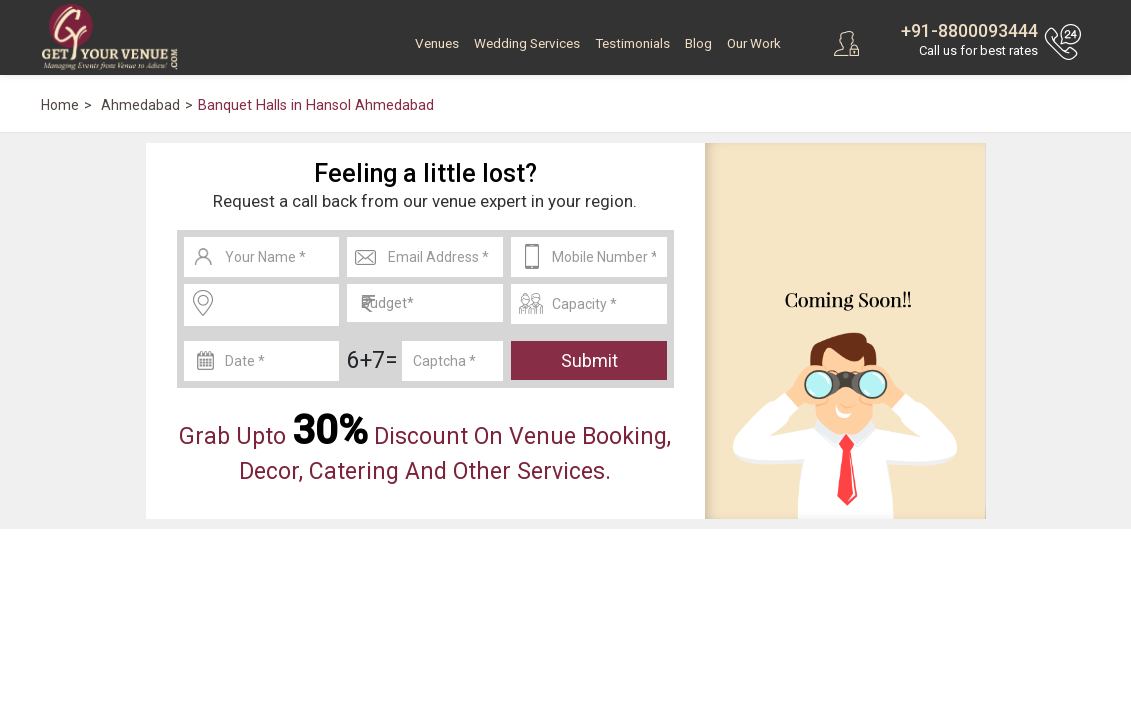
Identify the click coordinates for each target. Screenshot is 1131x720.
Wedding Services (527, 43)
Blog (698, 43)
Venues (437, 43)
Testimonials (632, 43)
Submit (589, 360)
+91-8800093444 (969, 30)
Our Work (754, 43)
